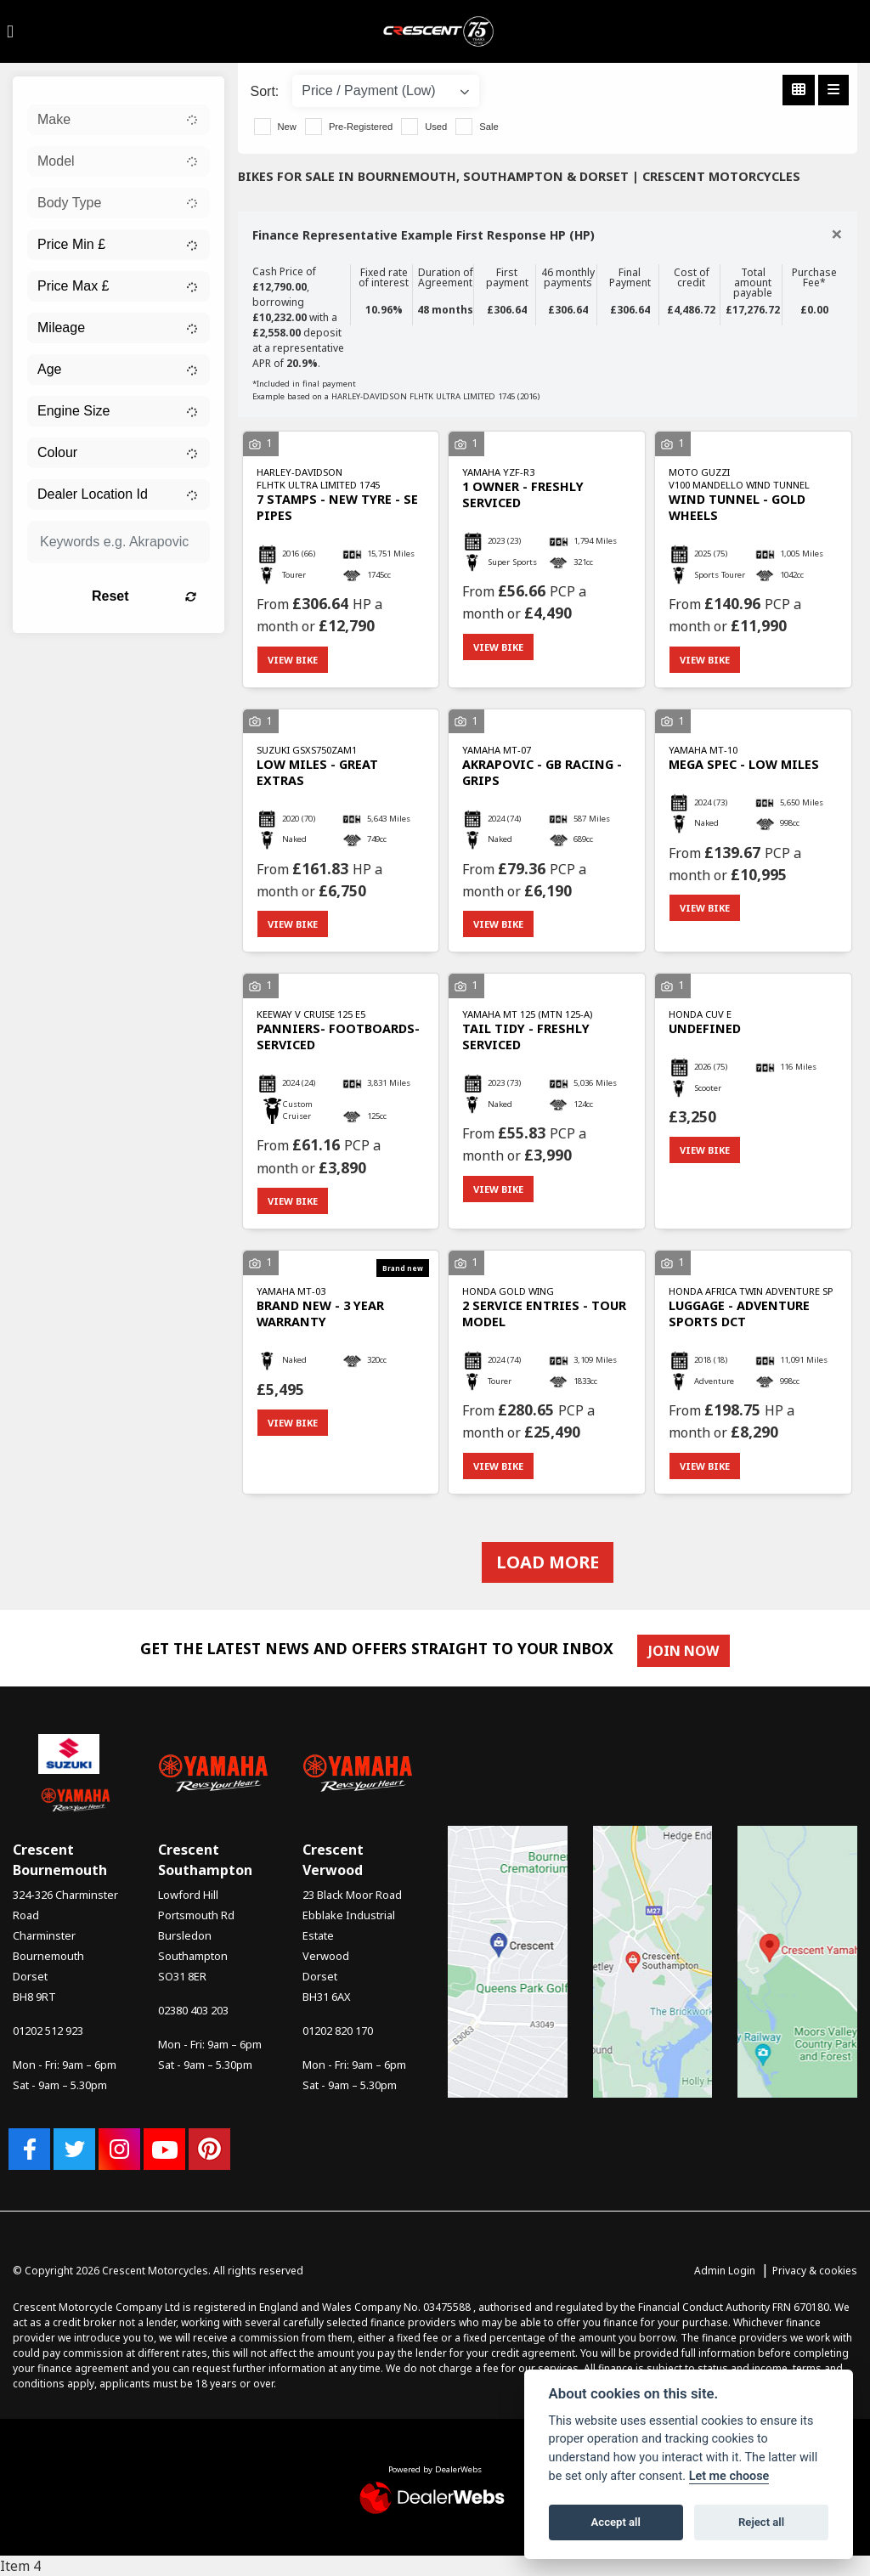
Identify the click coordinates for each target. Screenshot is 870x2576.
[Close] (837, 233)
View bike (293, 659)
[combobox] (118, 120)
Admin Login (724, 2270)
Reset (144, 596)
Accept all (616, 2522)
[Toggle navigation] (10, 31)
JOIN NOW (683, 1650)
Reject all (761, 2522)
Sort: (265, 91)
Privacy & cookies (814, 2270)
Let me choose (729, 2476)
